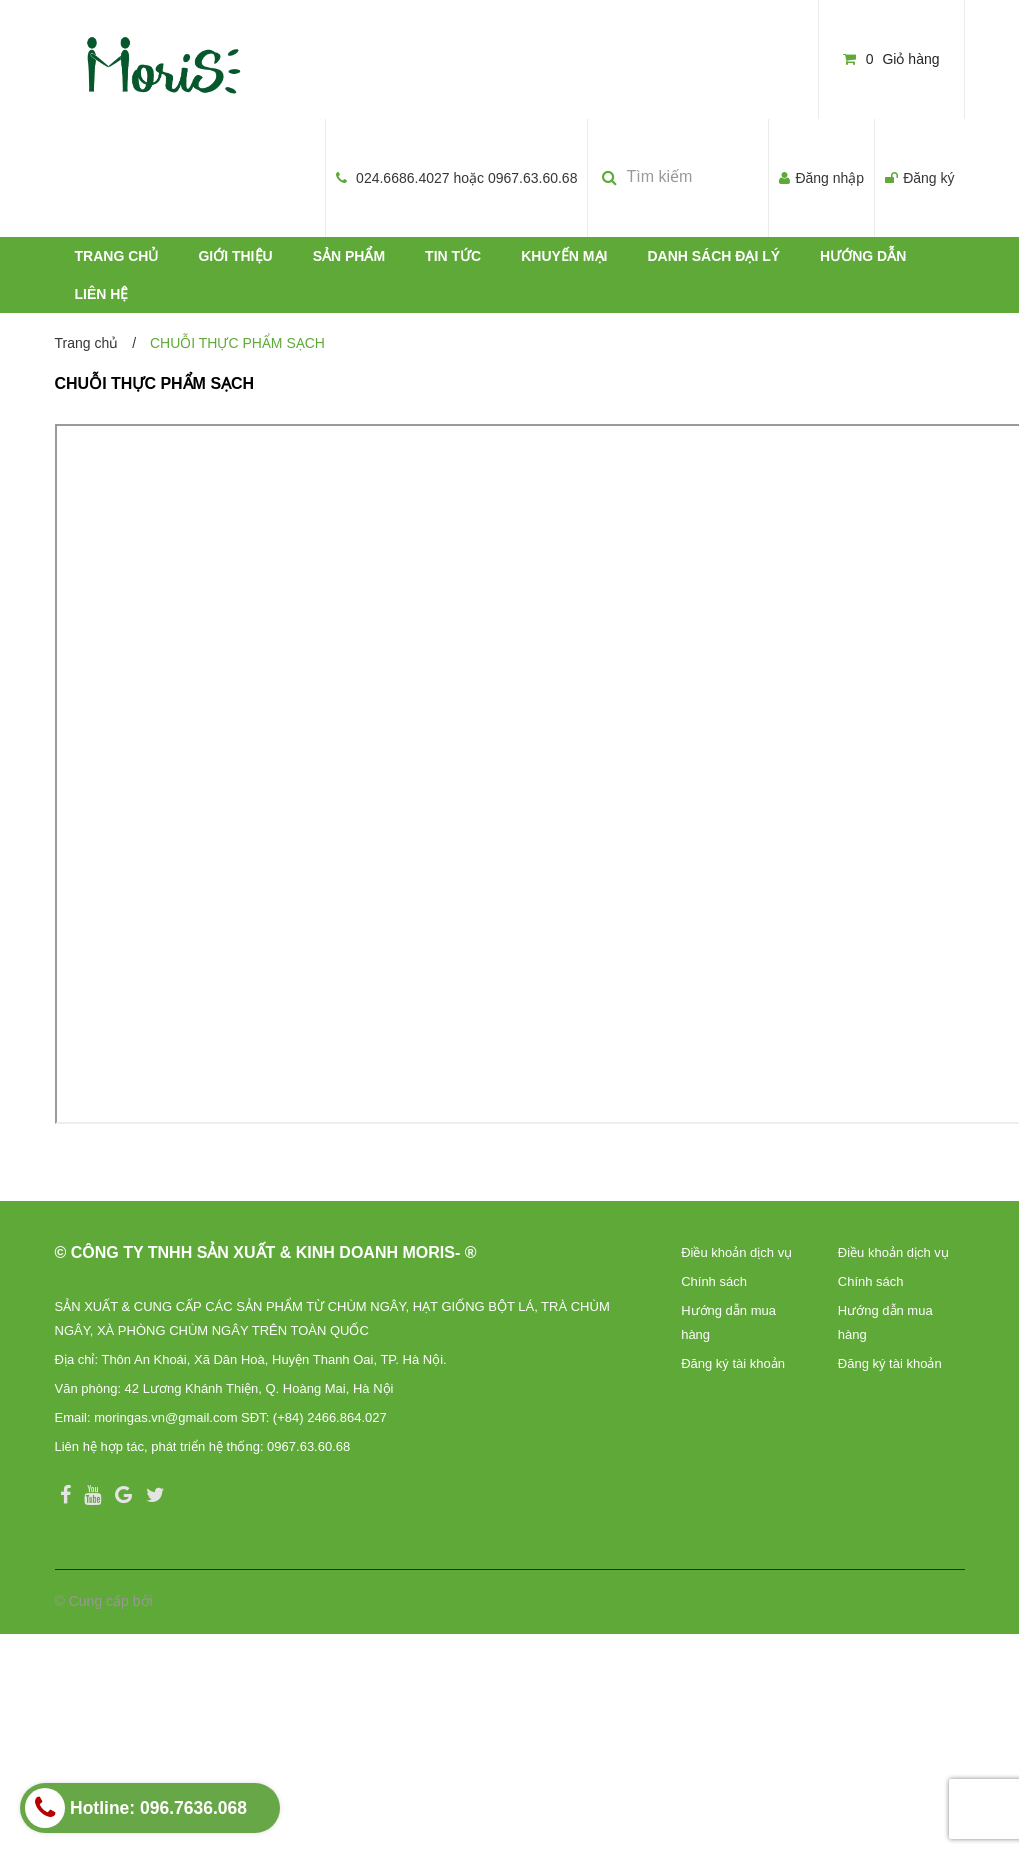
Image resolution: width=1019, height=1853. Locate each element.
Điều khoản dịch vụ (736, 1252)
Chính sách (714, 1281)
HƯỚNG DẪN (863, 256)
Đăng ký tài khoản (733, 1363)
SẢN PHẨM (349, 256)
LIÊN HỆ (102, 294)
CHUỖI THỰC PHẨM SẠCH (155, 383)
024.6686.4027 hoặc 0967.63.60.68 (466, 178)
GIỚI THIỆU (235, 256)
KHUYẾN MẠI (564, 256)
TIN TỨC (453, 256)
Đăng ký (928, 178)
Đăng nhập (829, 178)
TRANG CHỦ (117, 256)
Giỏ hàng (891, 59)
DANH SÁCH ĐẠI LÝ (713, 256)
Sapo (173, 1601)
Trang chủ (87, 343)
